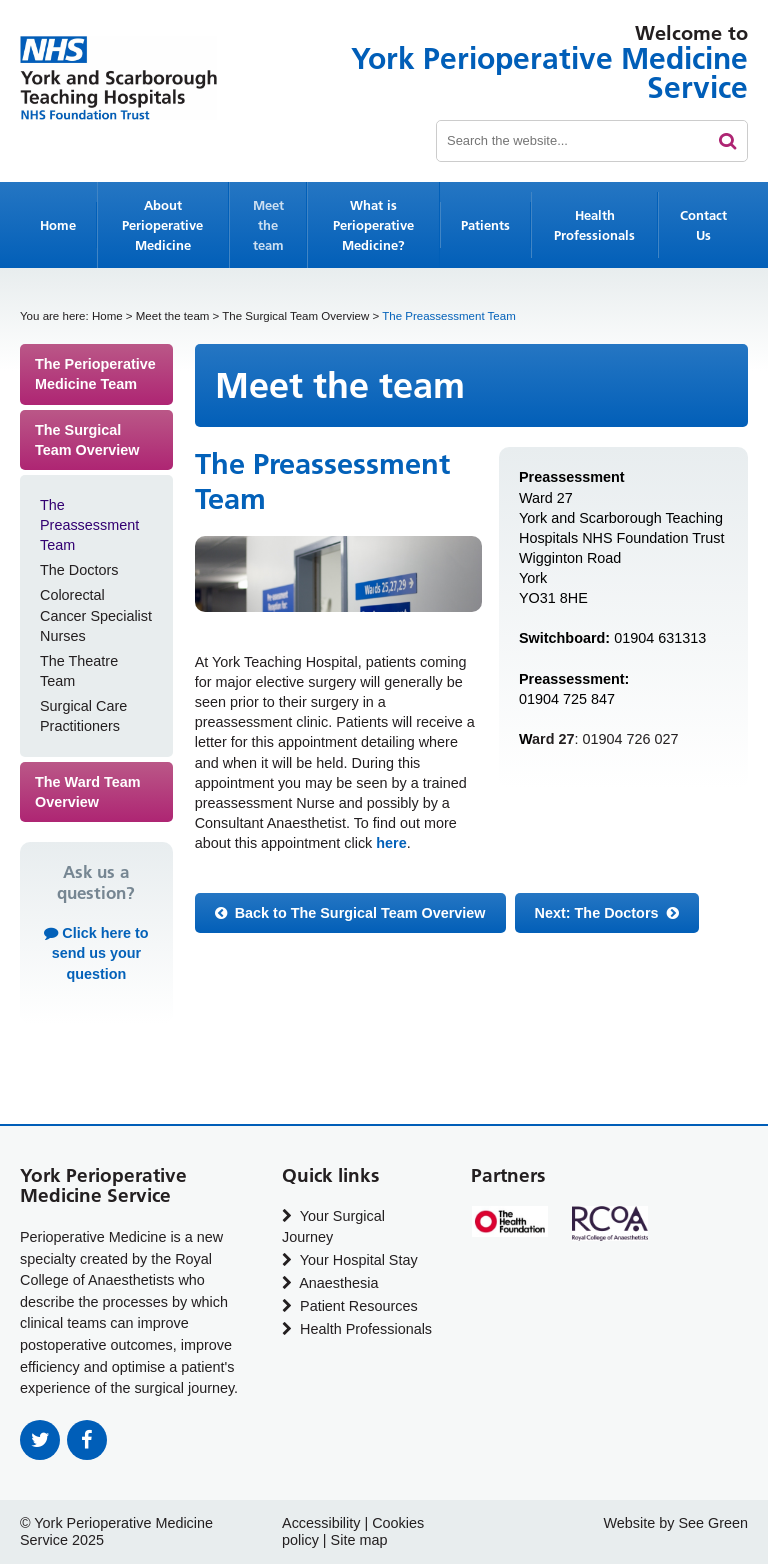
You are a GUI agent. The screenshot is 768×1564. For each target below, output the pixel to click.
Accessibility (321, 1523)
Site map (359, 1540)
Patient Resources (350, 1306)
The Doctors (79, 570)
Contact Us (703, 225)
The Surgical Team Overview (295, 316)
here (391, 843)
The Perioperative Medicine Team (95, 374)
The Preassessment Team (89, 525)
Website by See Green (675, 1523)
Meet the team (268, 225)
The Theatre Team (79, 671)
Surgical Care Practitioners (83, 716)
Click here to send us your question (96, 953)
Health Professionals (594, 225)
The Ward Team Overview (88, 792)
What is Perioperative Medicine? (373, 225)
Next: (607, 913)
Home (58, 225)
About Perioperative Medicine (162, 225)
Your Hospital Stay (350, 1260)
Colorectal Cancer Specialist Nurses (96, 615)
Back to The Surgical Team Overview (350, 913)
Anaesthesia (330, 1283)
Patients (485, 225)
